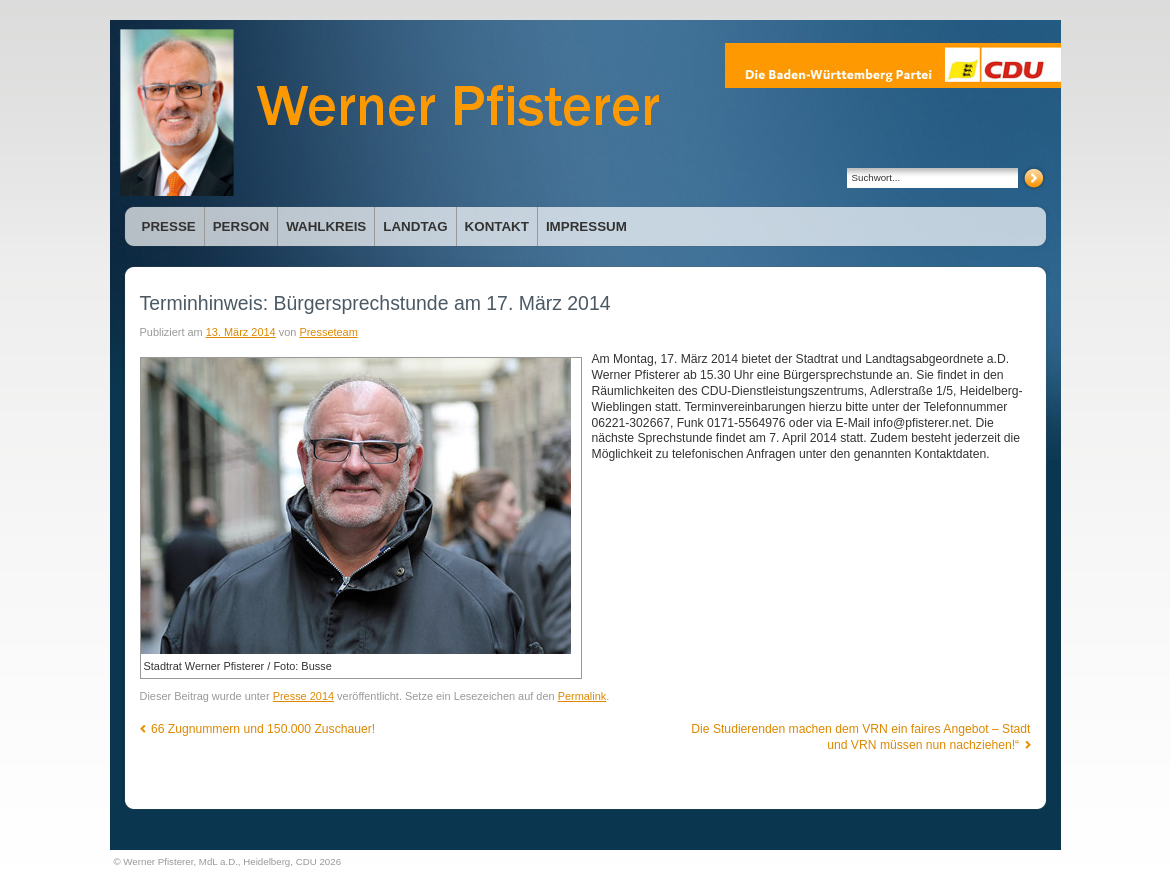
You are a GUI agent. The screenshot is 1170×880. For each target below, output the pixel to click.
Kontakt (497, 226)
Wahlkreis (326, 226)
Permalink (582, 696)
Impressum (586, 226)
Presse (169, 226)
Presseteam (328, 332)
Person (241, 226)
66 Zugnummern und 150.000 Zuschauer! (258, 729)
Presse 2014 (303, 696)
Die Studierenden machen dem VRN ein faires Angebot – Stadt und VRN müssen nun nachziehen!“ (860, 737)
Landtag (415, 226)
